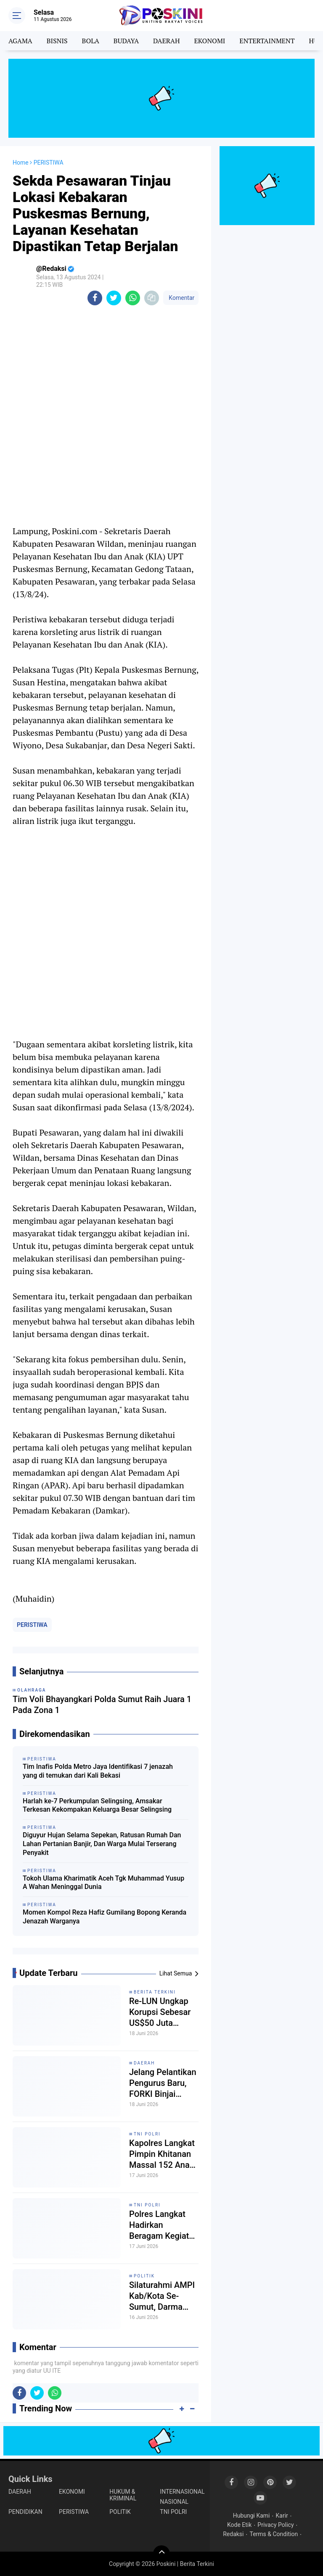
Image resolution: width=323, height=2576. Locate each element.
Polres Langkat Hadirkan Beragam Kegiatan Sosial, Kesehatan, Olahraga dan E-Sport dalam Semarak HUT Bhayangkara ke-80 (163, 2225)
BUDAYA (126, 40)
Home (21, 162)
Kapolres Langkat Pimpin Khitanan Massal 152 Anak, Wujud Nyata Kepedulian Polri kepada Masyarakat (162, 2154)
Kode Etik (239, 2524)
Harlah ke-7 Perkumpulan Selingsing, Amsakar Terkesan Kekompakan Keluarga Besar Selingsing (97, 1805)
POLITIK (144, 2276)
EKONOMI (209, 40)
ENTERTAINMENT (266, 40)
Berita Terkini (155, 1992)
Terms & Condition (273, 2534)
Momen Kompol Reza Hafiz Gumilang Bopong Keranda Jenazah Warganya (104, 1916)
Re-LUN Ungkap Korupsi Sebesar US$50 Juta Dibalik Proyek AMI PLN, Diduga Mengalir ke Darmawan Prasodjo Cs (161, 2012)
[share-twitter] (113, 298)
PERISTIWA (32, 1624)
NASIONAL (174, 2501)
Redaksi (233, 2534)
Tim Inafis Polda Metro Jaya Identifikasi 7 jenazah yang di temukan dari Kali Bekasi (98, 1771)
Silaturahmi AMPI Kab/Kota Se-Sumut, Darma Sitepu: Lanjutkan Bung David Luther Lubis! (163, 2296)
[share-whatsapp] (132, 298)
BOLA (90, 40)
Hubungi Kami (251, 2515)
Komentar (180, 297)
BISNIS (57, 40)
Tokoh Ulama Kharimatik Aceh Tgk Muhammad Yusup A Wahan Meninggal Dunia (103, 1882)
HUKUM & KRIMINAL (122, 2495)
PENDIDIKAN (25, 2511)
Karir (282, 2515)
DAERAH (166, 40)
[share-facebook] (94, 298)
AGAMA (20, 40)
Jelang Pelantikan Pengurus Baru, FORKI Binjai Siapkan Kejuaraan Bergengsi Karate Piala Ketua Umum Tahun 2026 (164, 2083)
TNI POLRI (147, 2134)
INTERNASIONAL (182, 2491)
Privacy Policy (275, 2524)
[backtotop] (161, 2553)
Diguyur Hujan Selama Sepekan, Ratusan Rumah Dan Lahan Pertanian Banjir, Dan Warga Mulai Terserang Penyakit (102, 1844)
